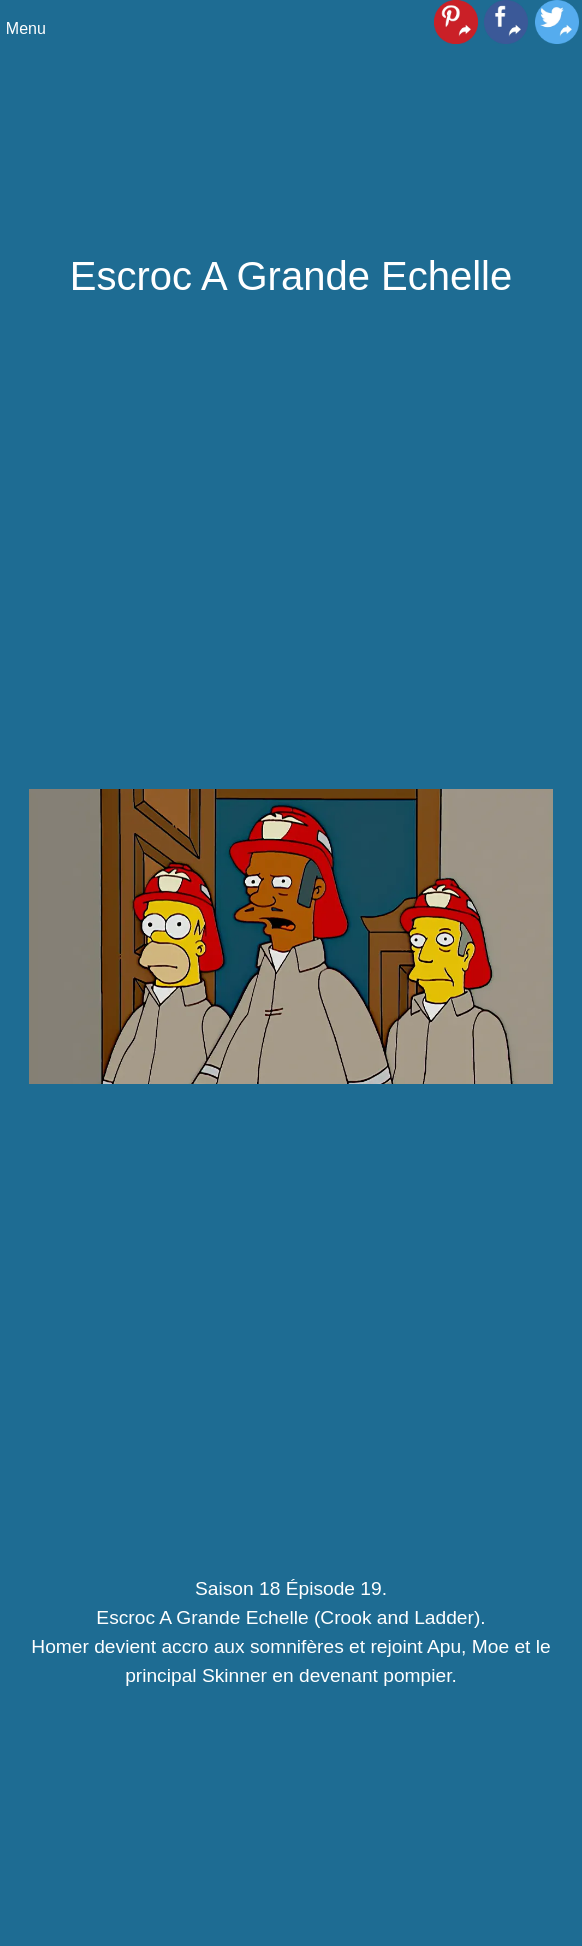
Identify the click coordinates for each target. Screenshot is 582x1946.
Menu (26, 28)
